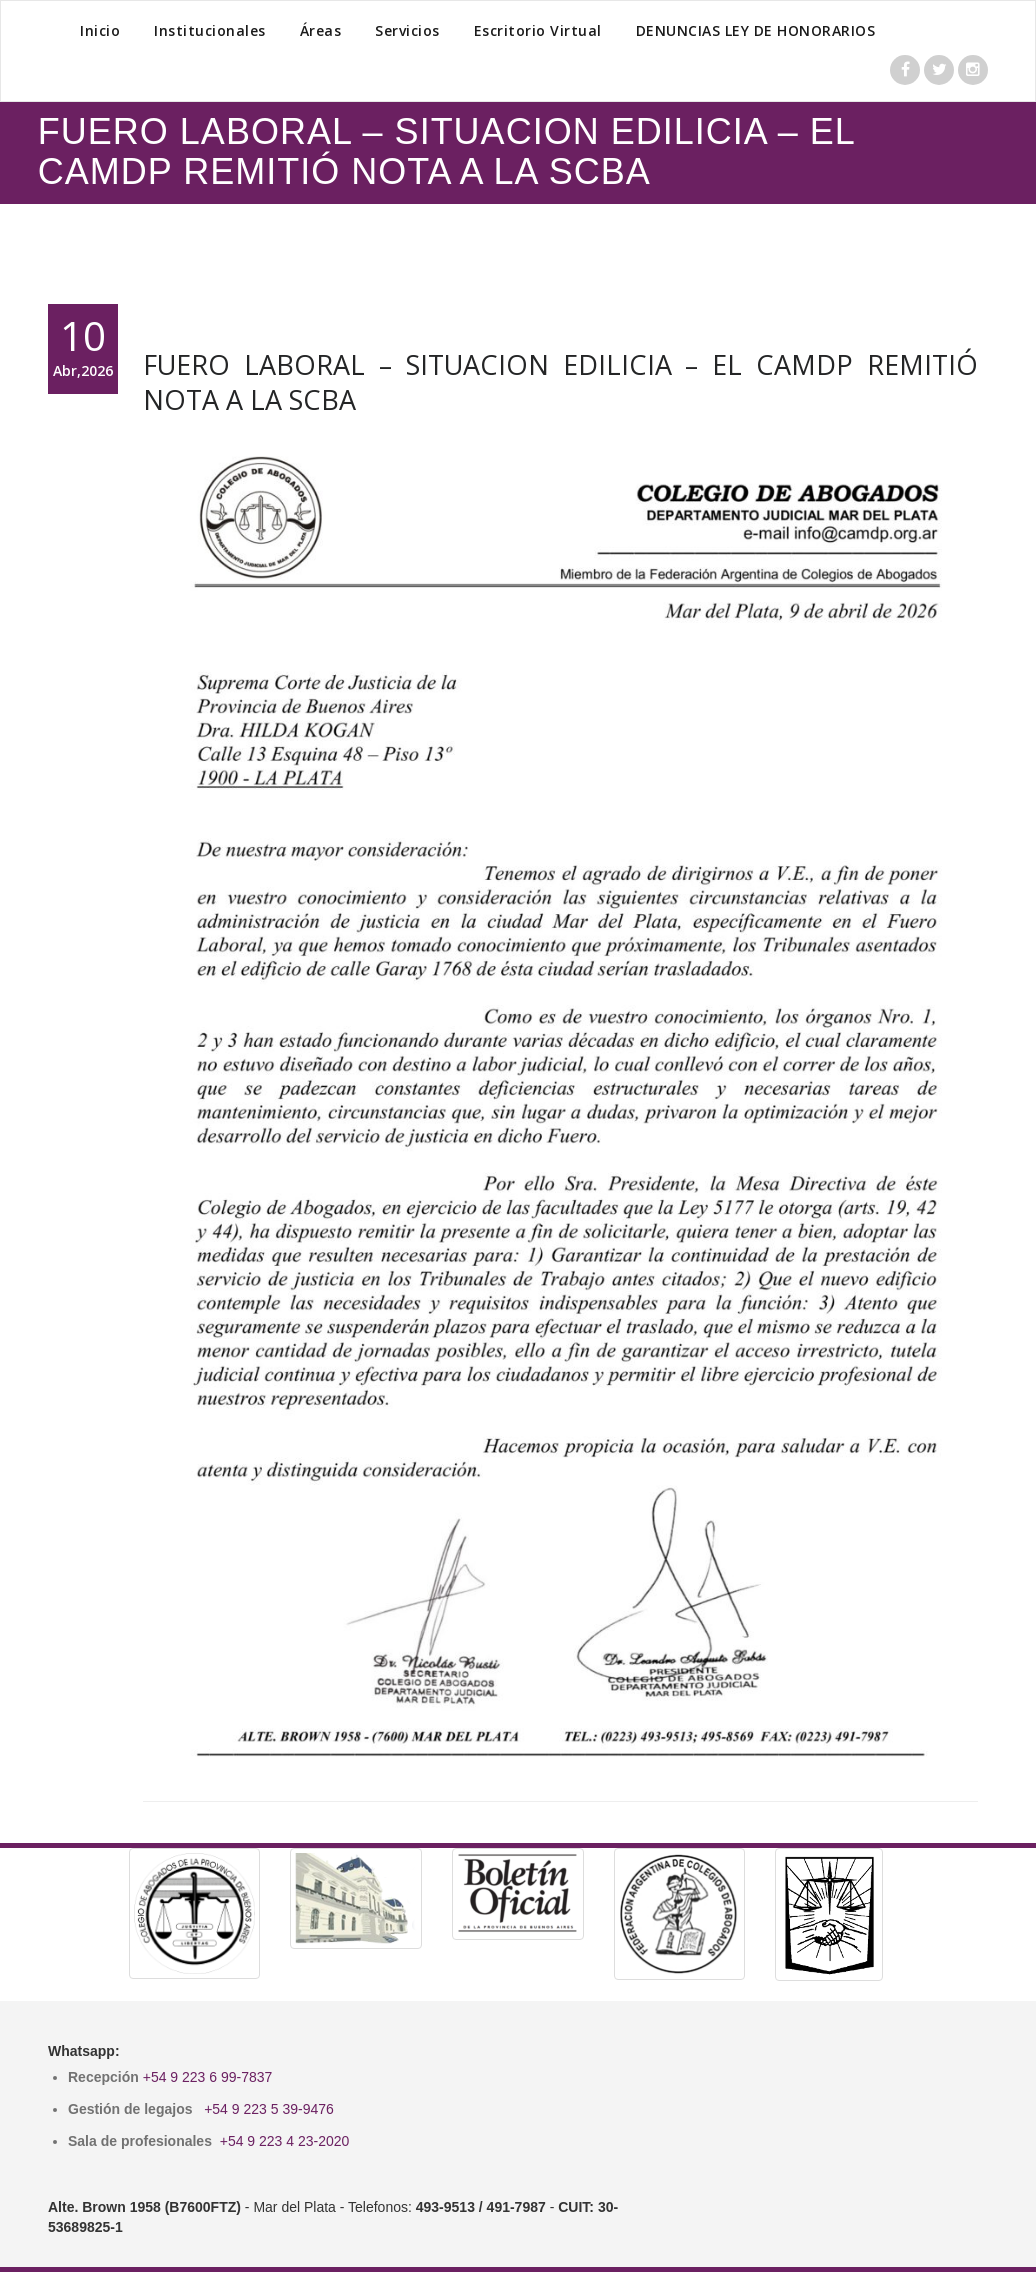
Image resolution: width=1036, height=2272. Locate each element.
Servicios (407, 30)
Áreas (321, 30)
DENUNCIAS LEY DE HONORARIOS (756, 30)
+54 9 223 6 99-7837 (208, 2077)
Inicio (100, 30)
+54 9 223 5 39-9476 (269, 2109)
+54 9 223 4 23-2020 (285, 2141)
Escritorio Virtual (538, 30)
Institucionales (210, 30)
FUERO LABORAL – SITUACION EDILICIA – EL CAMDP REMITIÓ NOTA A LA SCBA (560, 382)
